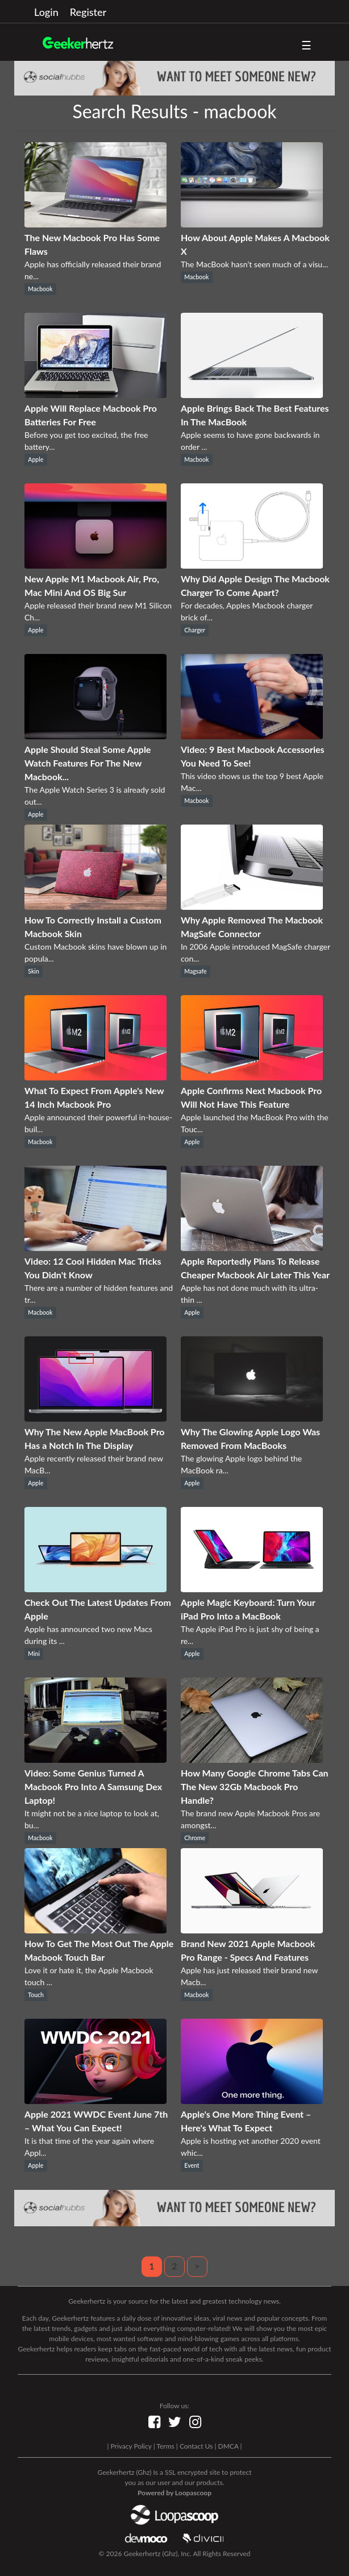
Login (46, 12)
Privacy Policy (130, 2446)
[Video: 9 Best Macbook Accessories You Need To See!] (252, 735)
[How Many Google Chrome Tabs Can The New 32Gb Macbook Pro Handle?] (252, 1759)
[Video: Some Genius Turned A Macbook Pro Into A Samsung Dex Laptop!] (95, 1759)
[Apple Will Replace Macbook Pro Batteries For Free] (95, 394)
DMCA (228, 2446)
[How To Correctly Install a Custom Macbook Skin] (95, 906)
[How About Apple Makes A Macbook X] (252, 223)
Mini (34, 1653)
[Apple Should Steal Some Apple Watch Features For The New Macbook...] (95, 735)
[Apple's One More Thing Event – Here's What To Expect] (252, 2100)
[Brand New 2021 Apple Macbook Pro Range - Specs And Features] (252, 1929)
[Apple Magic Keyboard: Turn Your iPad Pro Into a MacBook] (252, 1588)
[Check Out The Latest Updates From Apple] (95, 1588)
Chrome (194, 1837)
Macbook (40, 288)
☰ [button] (306, 45)
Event (191, 2165)
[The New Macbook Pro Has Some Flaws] (95, 223)
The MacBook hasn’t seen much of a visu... (254, 264)
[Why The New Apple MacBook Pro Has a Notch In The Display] (95, 1418)
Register (88, 12)
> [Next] (197, 2265)
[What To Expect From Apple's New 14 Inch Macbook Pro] (95, 1076)
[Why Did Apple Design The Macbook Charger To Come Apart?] (252, 565)
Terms (165, 2446)
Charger (194, 630)
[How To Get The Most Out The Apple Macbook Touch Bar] (95, 1929)
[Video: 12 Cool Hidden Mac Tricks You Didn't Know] (95, 1247)
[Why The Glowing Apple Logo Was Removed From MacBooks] (252, 1418)
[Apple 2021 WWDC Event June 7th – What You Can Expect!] (95, 2100)
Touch (36, 1994)
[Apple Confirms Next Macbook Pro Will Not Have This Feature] (252, 1076)
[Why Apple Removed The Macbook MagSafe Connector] (252, 906)
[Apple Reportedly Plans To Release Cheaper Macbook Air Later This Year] (252, 1247)
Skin (33, 971)
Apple (35, 459)
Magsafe (195, 971)
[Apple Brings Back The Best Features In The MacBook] (252, 394)
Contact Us (196, 2446)
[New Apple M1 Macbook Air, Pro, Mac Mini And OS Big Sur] (95, 565)
